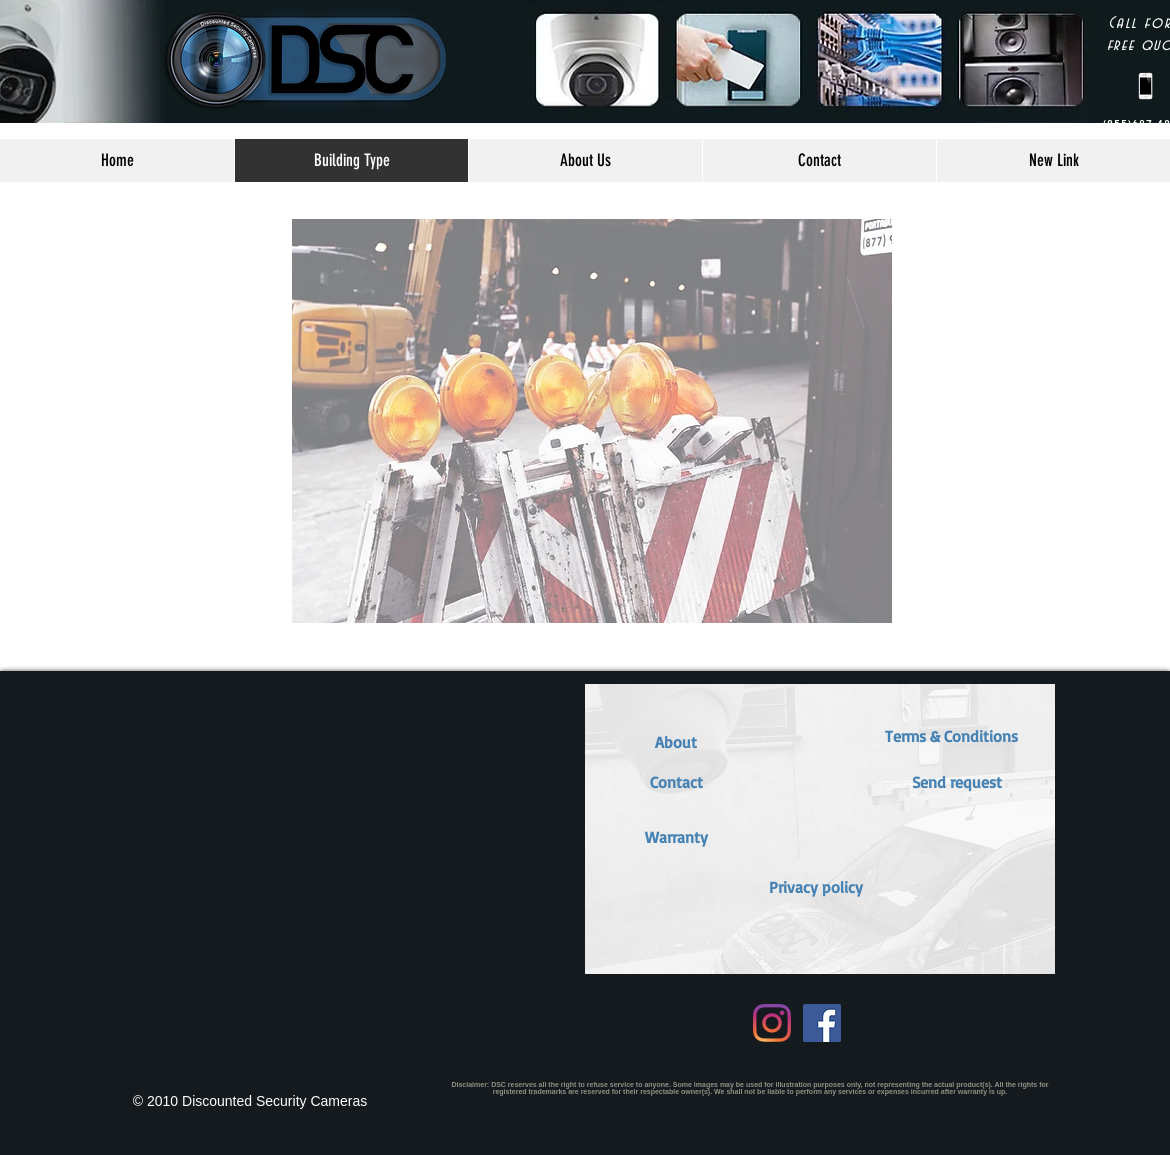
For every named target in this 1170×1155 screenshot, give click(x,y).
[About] (676, 742)
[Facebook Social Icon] (822, 1023)
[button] (676, 837)
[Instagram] (772, 1023)
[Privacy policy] (816, 887)
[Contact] (676, 782)
